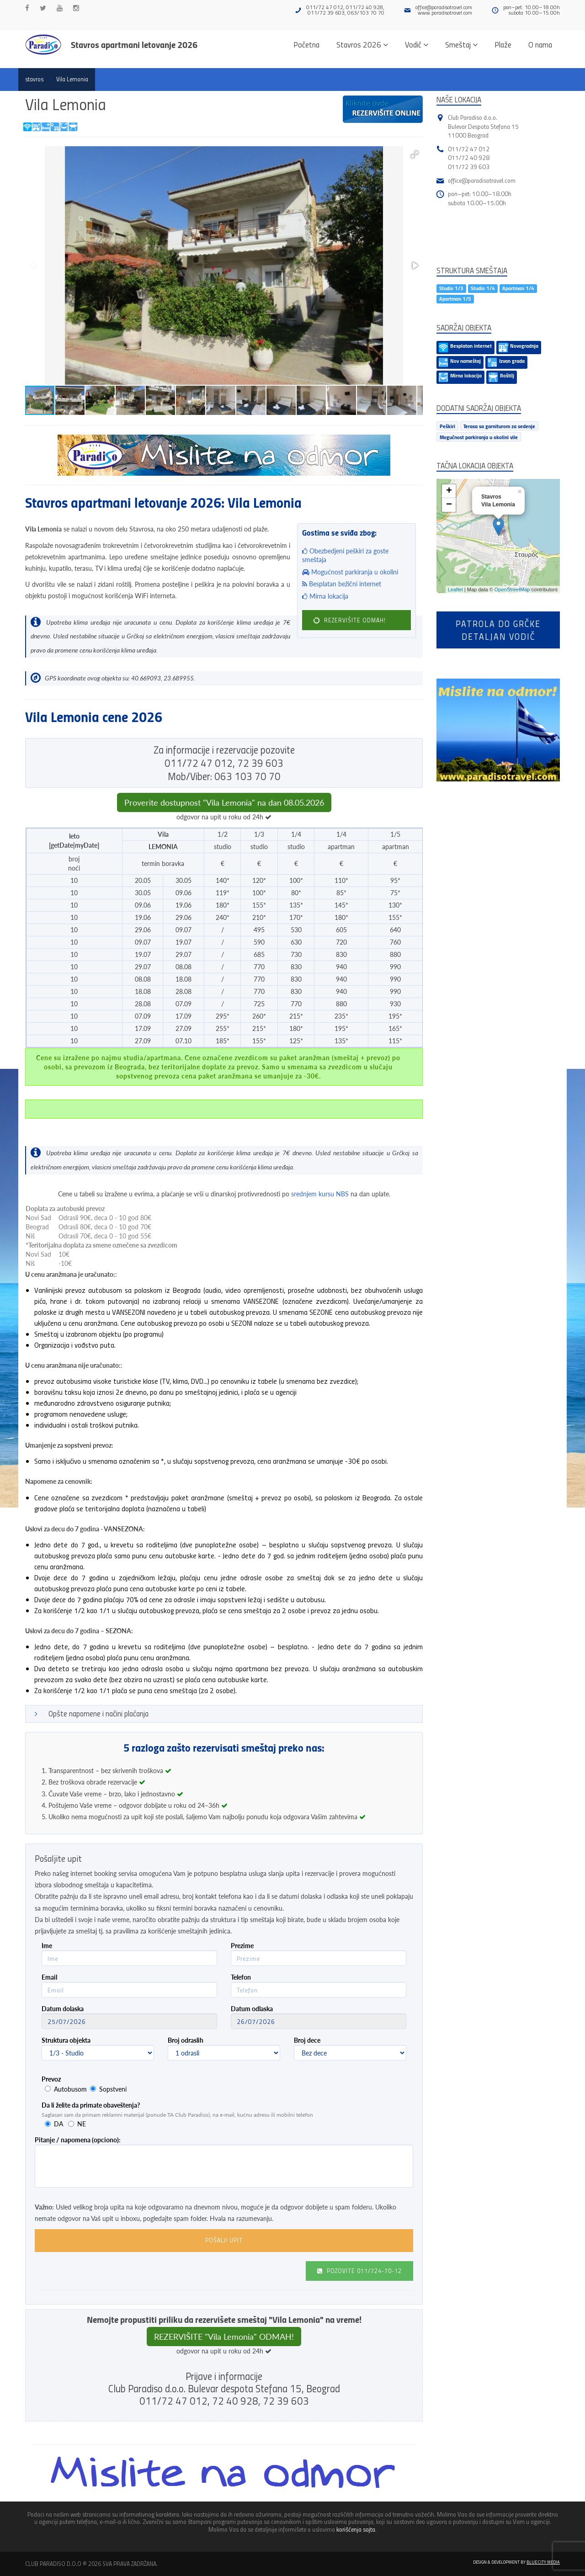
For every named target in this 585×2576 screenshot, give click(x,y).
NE (81, 2124)
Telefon (241, 1977)
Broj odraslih (185, 2040)
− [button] (449, 505)
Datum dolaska (63, 2009)
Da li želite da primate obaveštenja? (91, 2105)
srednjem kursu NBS (320, 1194)
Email (49, 1977)
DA (58, 2124)
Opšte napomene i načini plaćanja (98, 1713)
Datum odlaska (252, 2009)
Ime (47, 1945)
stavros (34, 79)
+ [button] (449, 491)
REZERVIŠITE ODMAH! (349, 620)
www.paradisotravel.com (445, 12)
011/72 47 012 (468, 148)
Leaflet (455, 589)
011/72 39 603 (468, 166)
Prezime (242, 1945)
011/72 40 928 (468, 157)
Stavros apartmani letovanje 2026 (134, 44)
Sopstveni (113, 2089)
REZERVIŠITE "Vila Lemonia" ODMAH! (224, 2337)
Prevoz (51, 2079)
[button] (414, 154)
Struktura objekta (66, 2040)
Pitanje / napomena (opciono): (78, 2140)
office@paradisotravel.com (443, 7)
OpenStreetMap (512, 589)
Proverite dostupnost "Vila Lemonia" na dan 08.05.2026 (224, 802)
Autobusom (70, 2089)
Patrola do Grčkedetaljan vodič (498, 629)
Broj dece (307, 2040)
